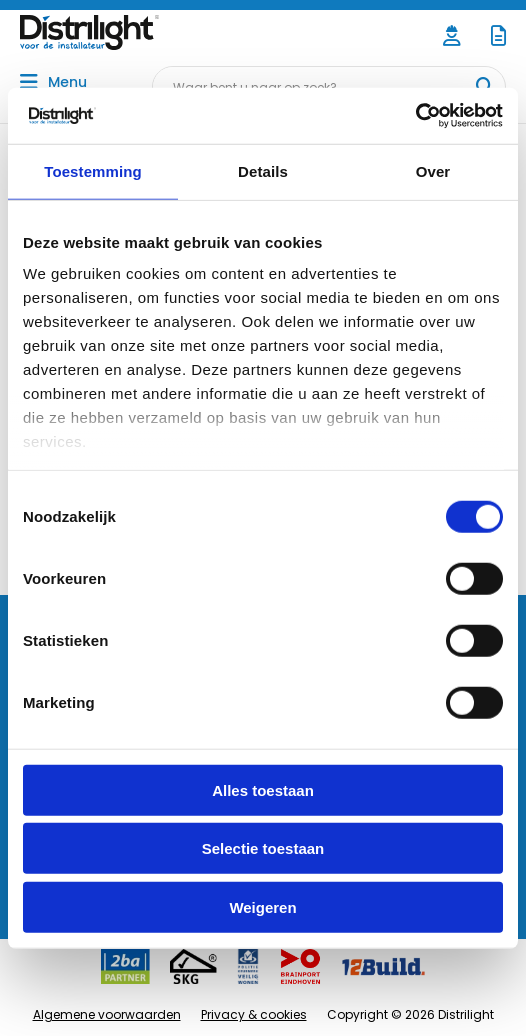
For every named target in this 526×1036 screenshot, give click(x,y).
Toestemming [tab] (93, 170)
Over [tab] (433, 170)
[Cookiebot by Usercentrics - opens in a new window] (415, 116)
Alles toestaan (263, 789)
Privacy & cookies (254, 1014)
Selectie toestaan (263, 848)
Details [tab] (263, 170)
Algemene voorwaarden (107, 1014)
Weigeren (262, 906)
